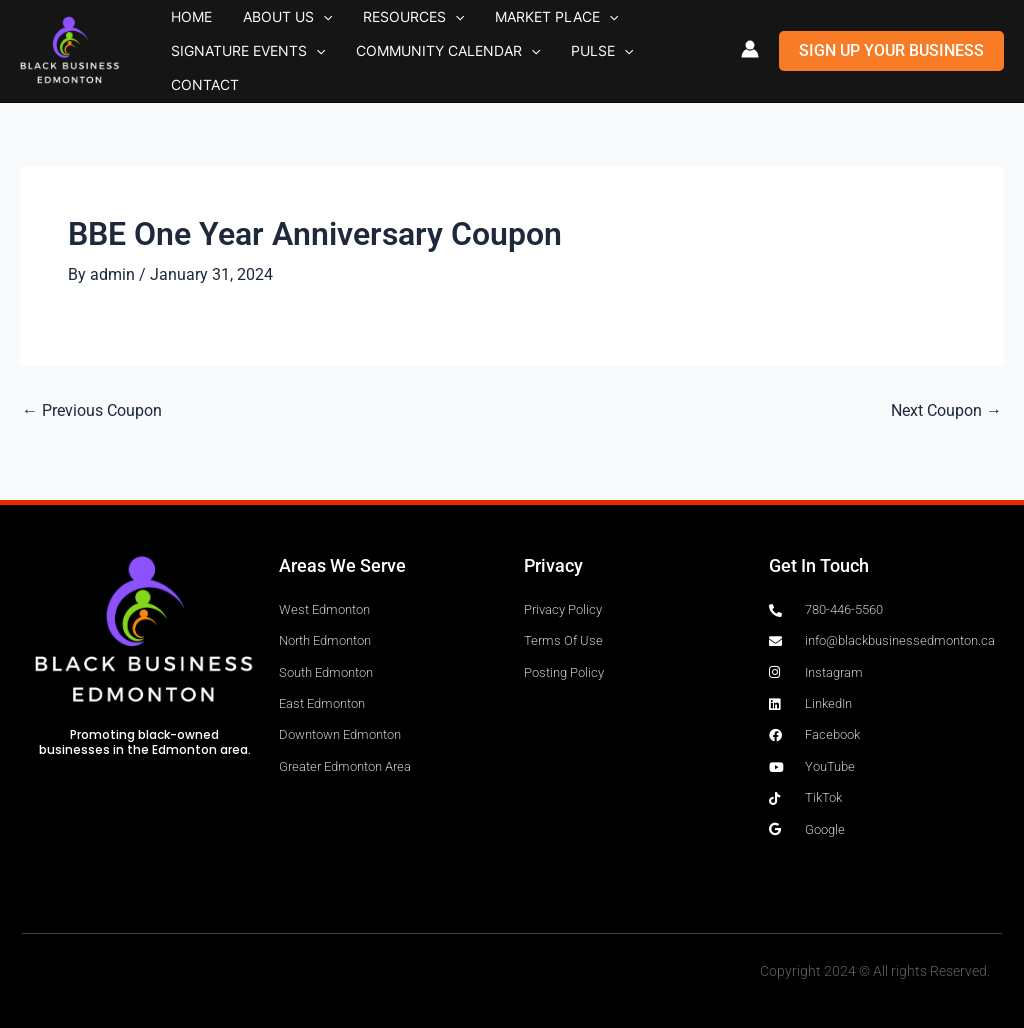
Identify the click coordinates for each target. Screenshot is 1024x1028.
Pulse (556, 72)
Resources (366, 30)
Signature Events (239, 72)
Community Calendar (420, 72)
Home (182, 29)
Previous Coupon (92, 411)
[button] (295, 30)
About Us (259, 30)
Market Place (491, 30)
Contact (633, 71)
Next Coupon (946, 411)
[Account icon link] (750, 49)
